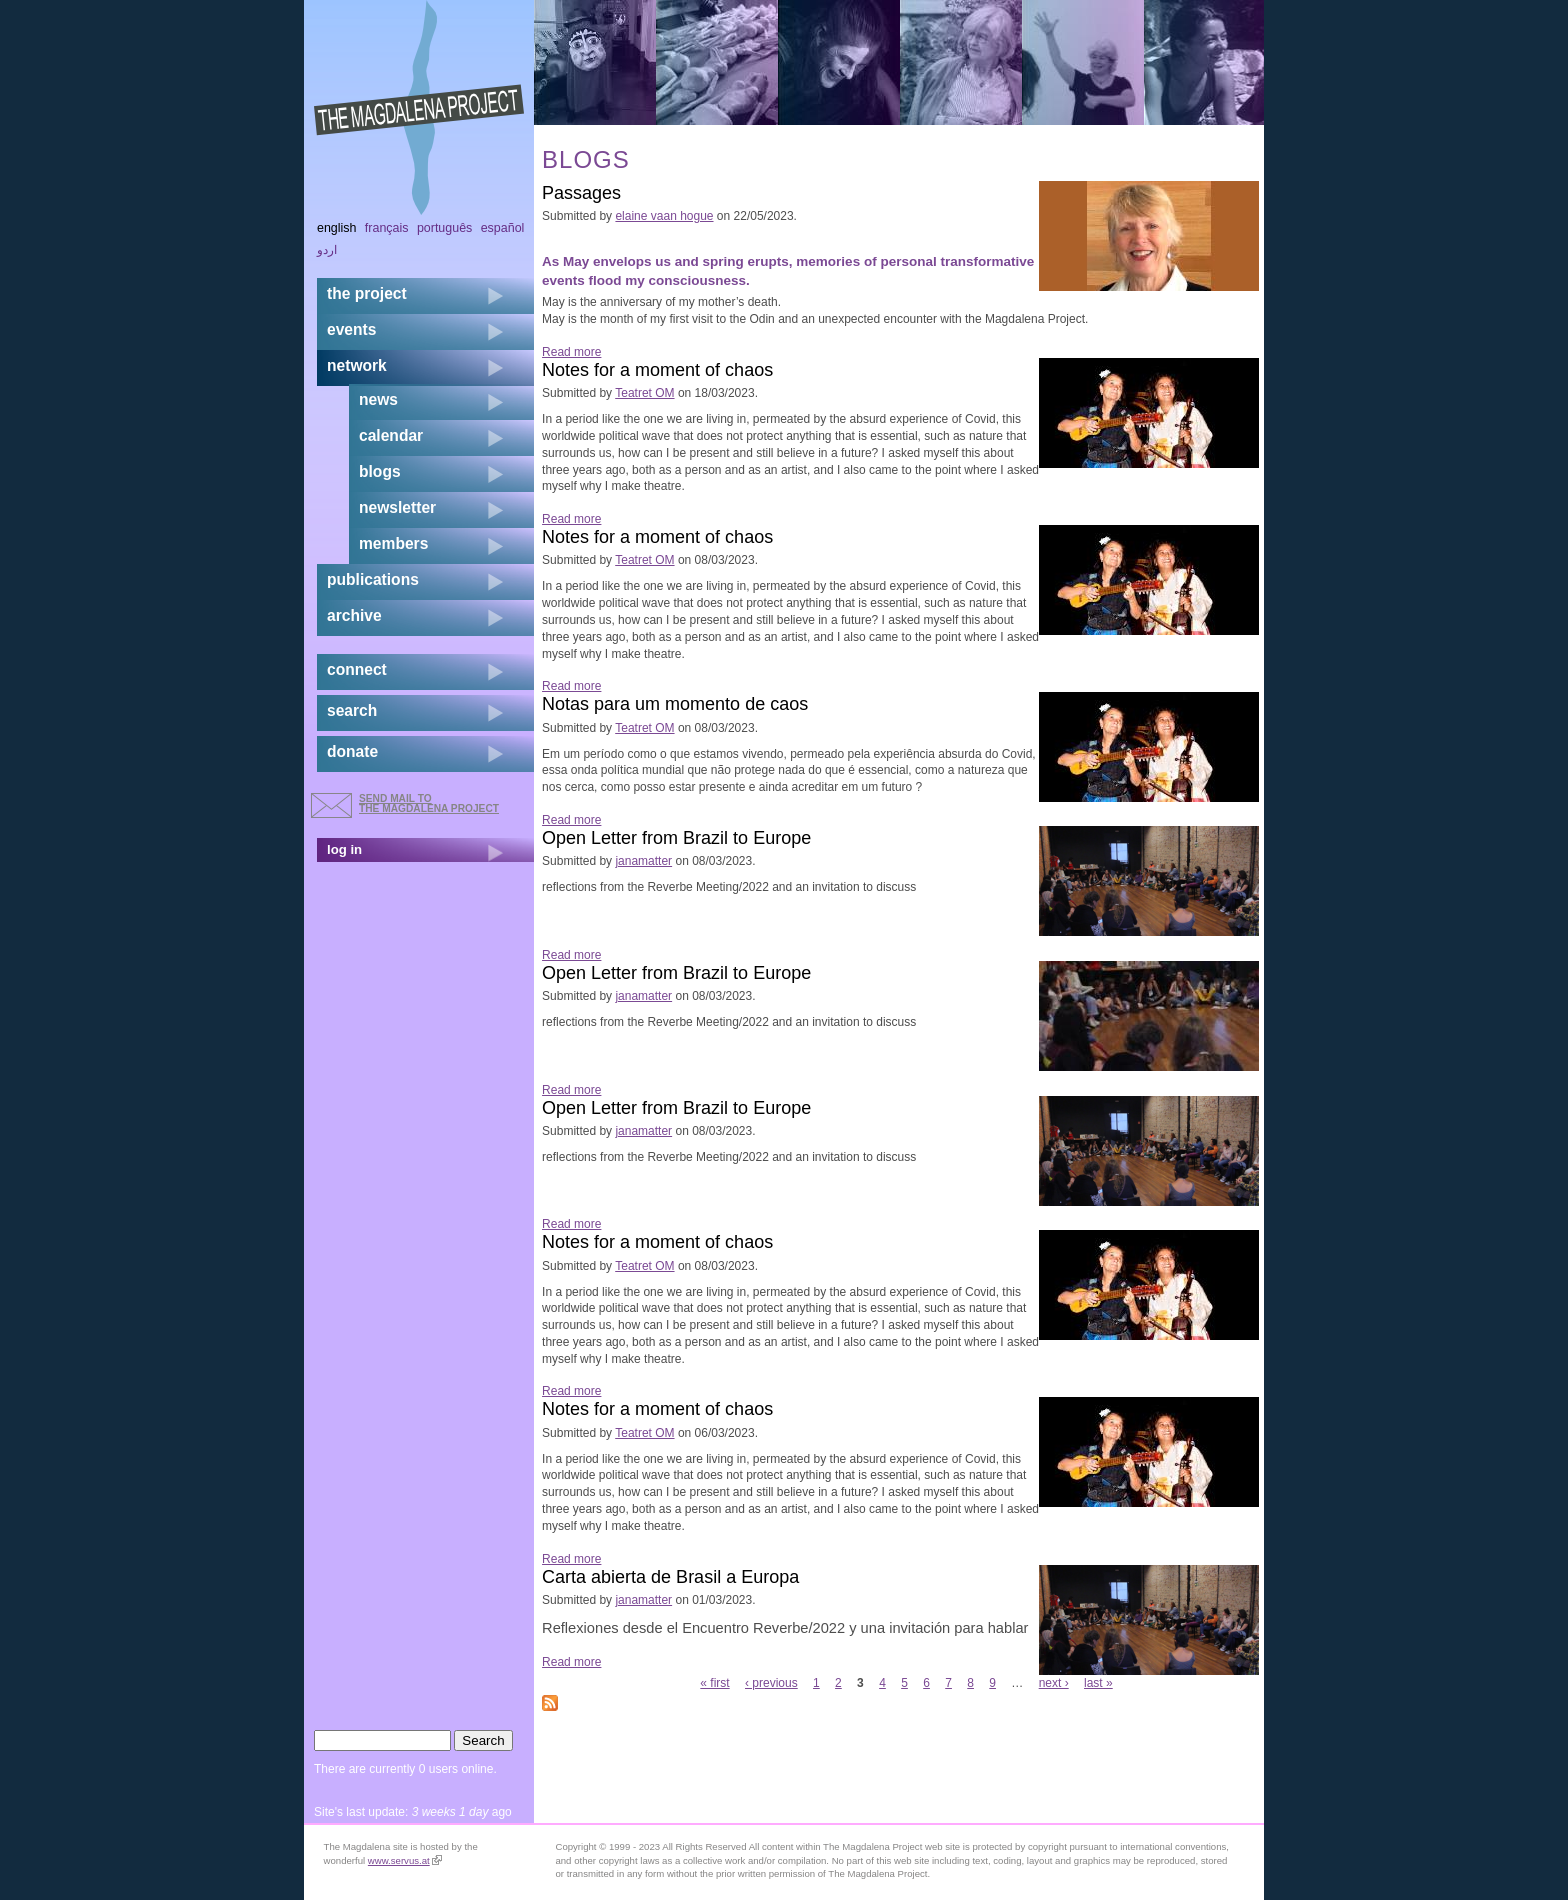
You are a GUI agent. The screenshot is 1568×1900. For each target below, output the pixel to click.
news (378, 399)
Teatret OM (644, 393)
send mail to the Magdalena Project (429, 803)
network (357, 365)
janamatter (643, 861)
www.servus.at (405, 1860)
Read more (571, 352)
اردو (327, 250)
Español (503, 228)
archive (354, 615)
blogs (380, 471)
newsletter (397, 507)
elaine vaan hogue (664, 216)
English (337, 228)
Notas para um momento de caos (675, 704)
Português (444, 228)
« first (714, 1683)
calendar (391, 435)
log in (344, 849)
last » (1098, 1683)
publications (373, 579)
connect (357, 669)
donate (352, 751)
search (352, 710)
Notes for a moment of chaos (657, 370)
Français (387, 228)
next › (1054, 1683)
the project (367, 293)
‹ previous (771, 1683)
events (351, 329)
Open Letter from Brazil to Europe (676, 838)
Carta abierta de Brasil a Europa (670, 1577)
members (393, 543)
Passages (581, 193)
